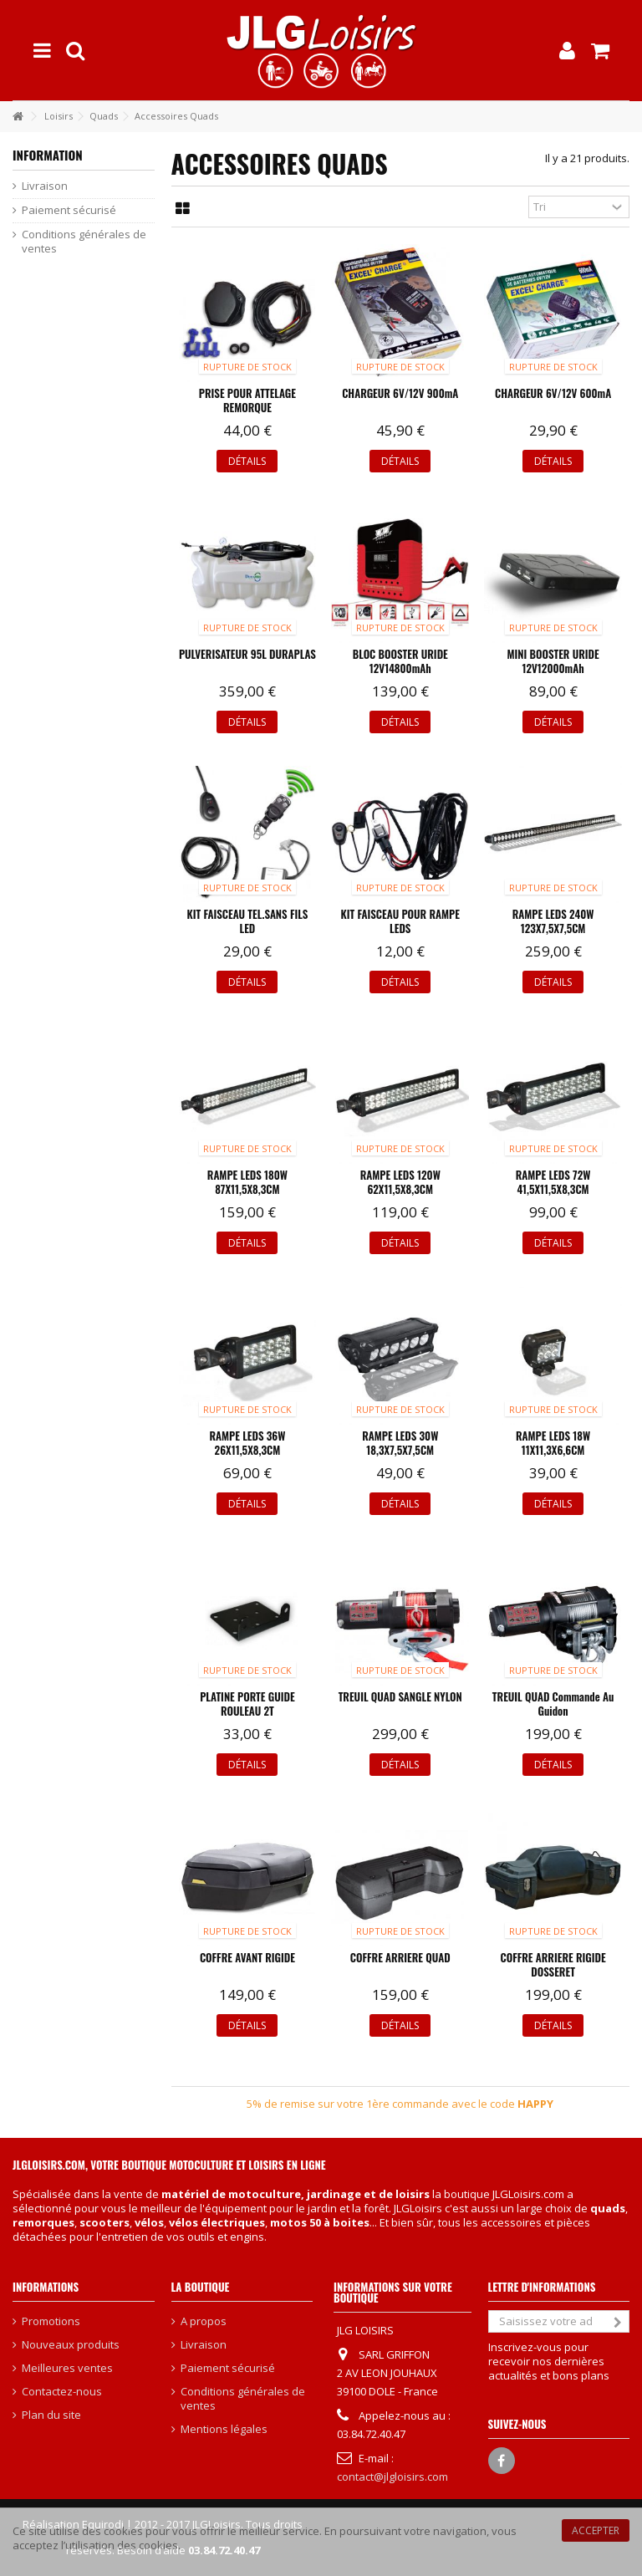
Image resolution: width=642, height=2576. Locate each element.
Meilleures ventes (67, 2368)
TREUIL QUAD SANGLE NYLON (400, 1696)
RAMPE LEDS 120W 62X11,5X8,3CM (400, 1181)
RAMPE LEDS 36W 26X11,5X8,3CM (247, 1442)
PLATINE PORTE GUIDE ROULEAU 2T (247, 1703)
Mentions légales (224, 2429)
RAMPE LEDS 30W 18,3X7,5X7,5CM (400, 1442)
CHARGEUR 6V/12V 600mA (553, 393)
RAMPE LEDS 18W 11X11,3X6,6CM (553, 1442)
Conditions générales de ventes (84, 241)
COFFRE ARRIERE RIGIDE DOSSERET (553, 1964)
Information (48, 154)
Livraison (45, 186)
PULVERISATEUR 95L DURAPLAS (247, 653)
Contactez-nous (62, 2392)
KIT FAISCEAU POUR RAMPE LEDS (400, 920)
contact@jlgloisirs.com (392, 2476)
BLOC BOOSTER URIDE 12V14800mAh (400, 660)
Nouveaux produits (71, 2345)
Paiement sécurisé (69, 210)
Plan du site (51, 2415)
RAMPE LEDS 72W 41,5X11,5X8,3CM (553, 1181)
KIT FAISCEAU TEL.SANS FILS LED (247, 920)
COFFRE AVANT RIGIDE (247, 1957)
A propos (204, 2321)
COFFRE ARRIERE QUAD (400, 1957)
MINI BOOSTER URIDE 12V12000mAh (553, 660)
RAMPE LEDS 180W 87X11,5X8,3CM (247, 1181)
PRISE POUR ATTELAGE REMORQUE (247, 400)
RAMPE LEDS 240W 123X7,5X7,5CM (553, 920)
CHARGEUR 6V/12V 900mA (400, 393)
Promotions (51, 2321)
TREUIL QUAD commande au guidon (553, 1703)
